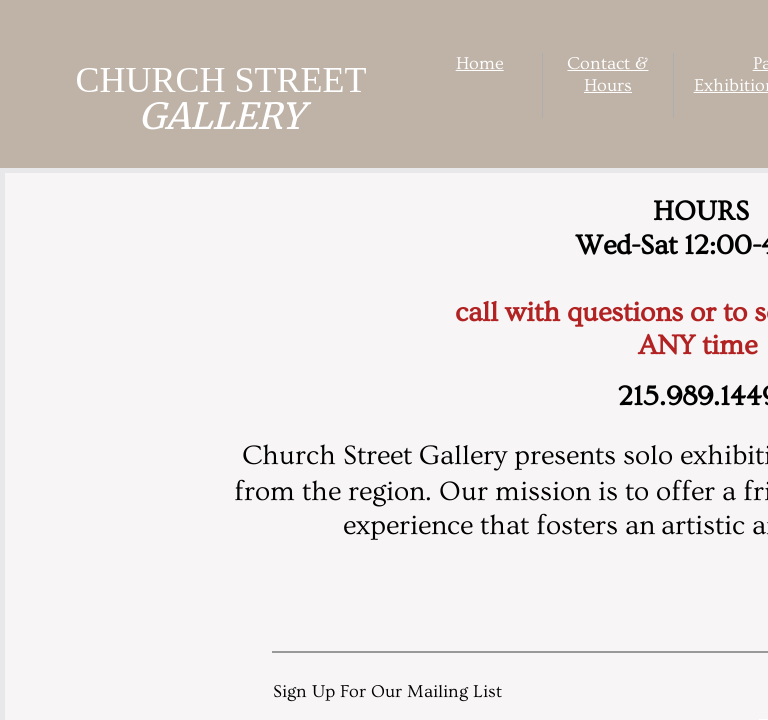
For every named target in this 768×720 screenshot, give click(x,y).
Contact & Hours (607, 74)
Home (480, 63)
